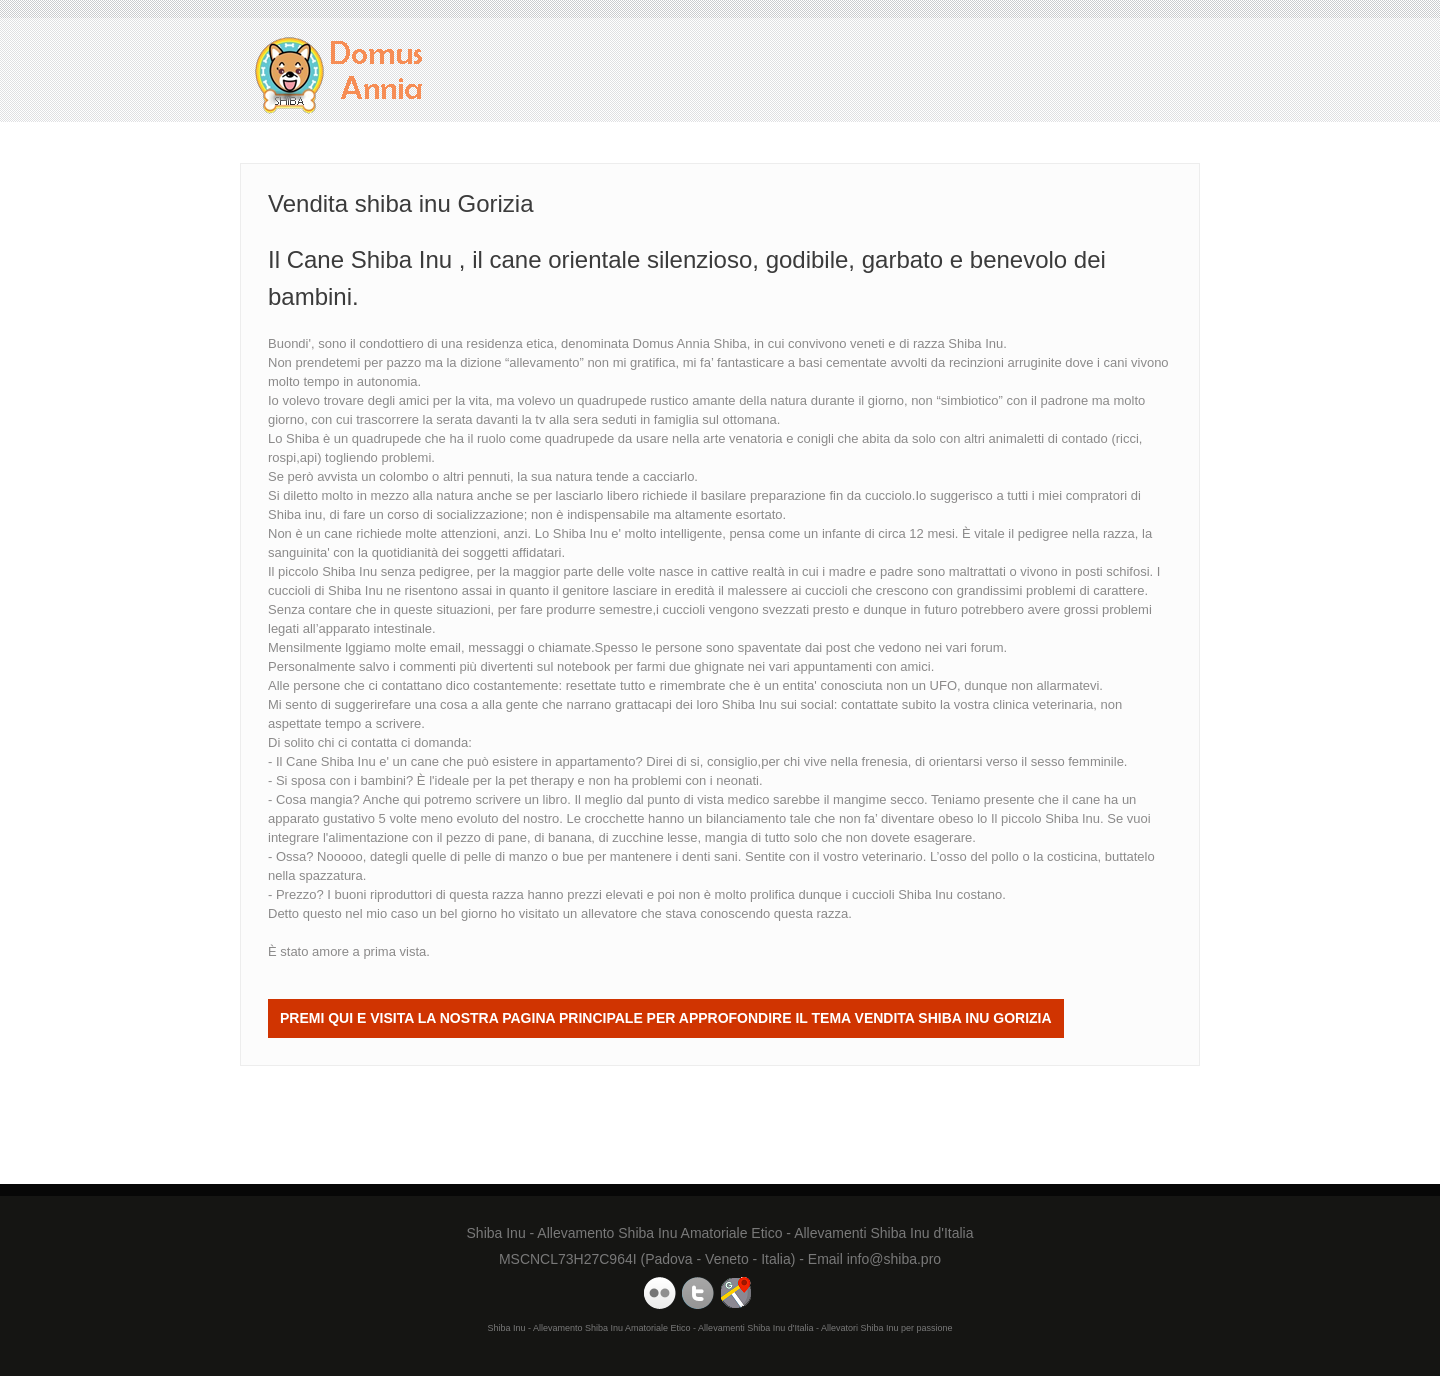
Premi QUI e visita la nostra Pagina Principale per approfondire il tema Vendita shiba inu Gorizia (666, 1018)
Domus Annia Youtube (660, 1293)
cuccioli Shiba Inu (902, 894)
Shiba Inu (749, 704)
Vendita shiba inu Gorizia (339, 75)
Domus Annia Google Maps (736, 1293)
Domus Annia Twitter (698, 1293)
